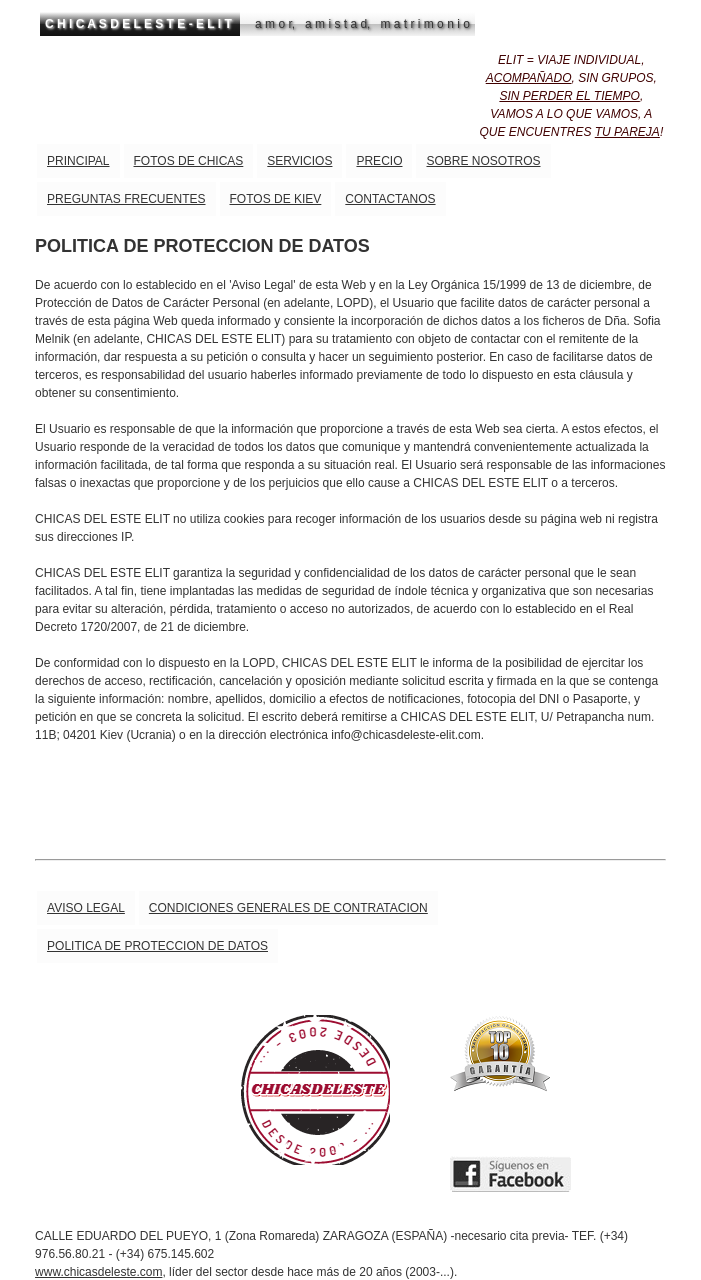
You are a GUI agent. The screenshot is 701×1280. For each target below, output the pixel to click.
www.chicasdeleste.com (98, 1272)
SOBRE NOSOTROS (483, 161)
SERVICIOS (299, 161)
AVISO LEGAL (86, 908)
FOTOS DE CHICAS (189, 161)
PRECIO (379, 161)
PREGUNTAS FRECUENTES (126, 199)
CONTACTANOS (390, 199)
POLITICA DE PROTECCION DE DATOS (157, 946)
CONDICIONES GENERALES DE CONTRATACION (288, 908)
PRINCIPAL (78, 161)
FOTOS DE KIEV (276, 199)
